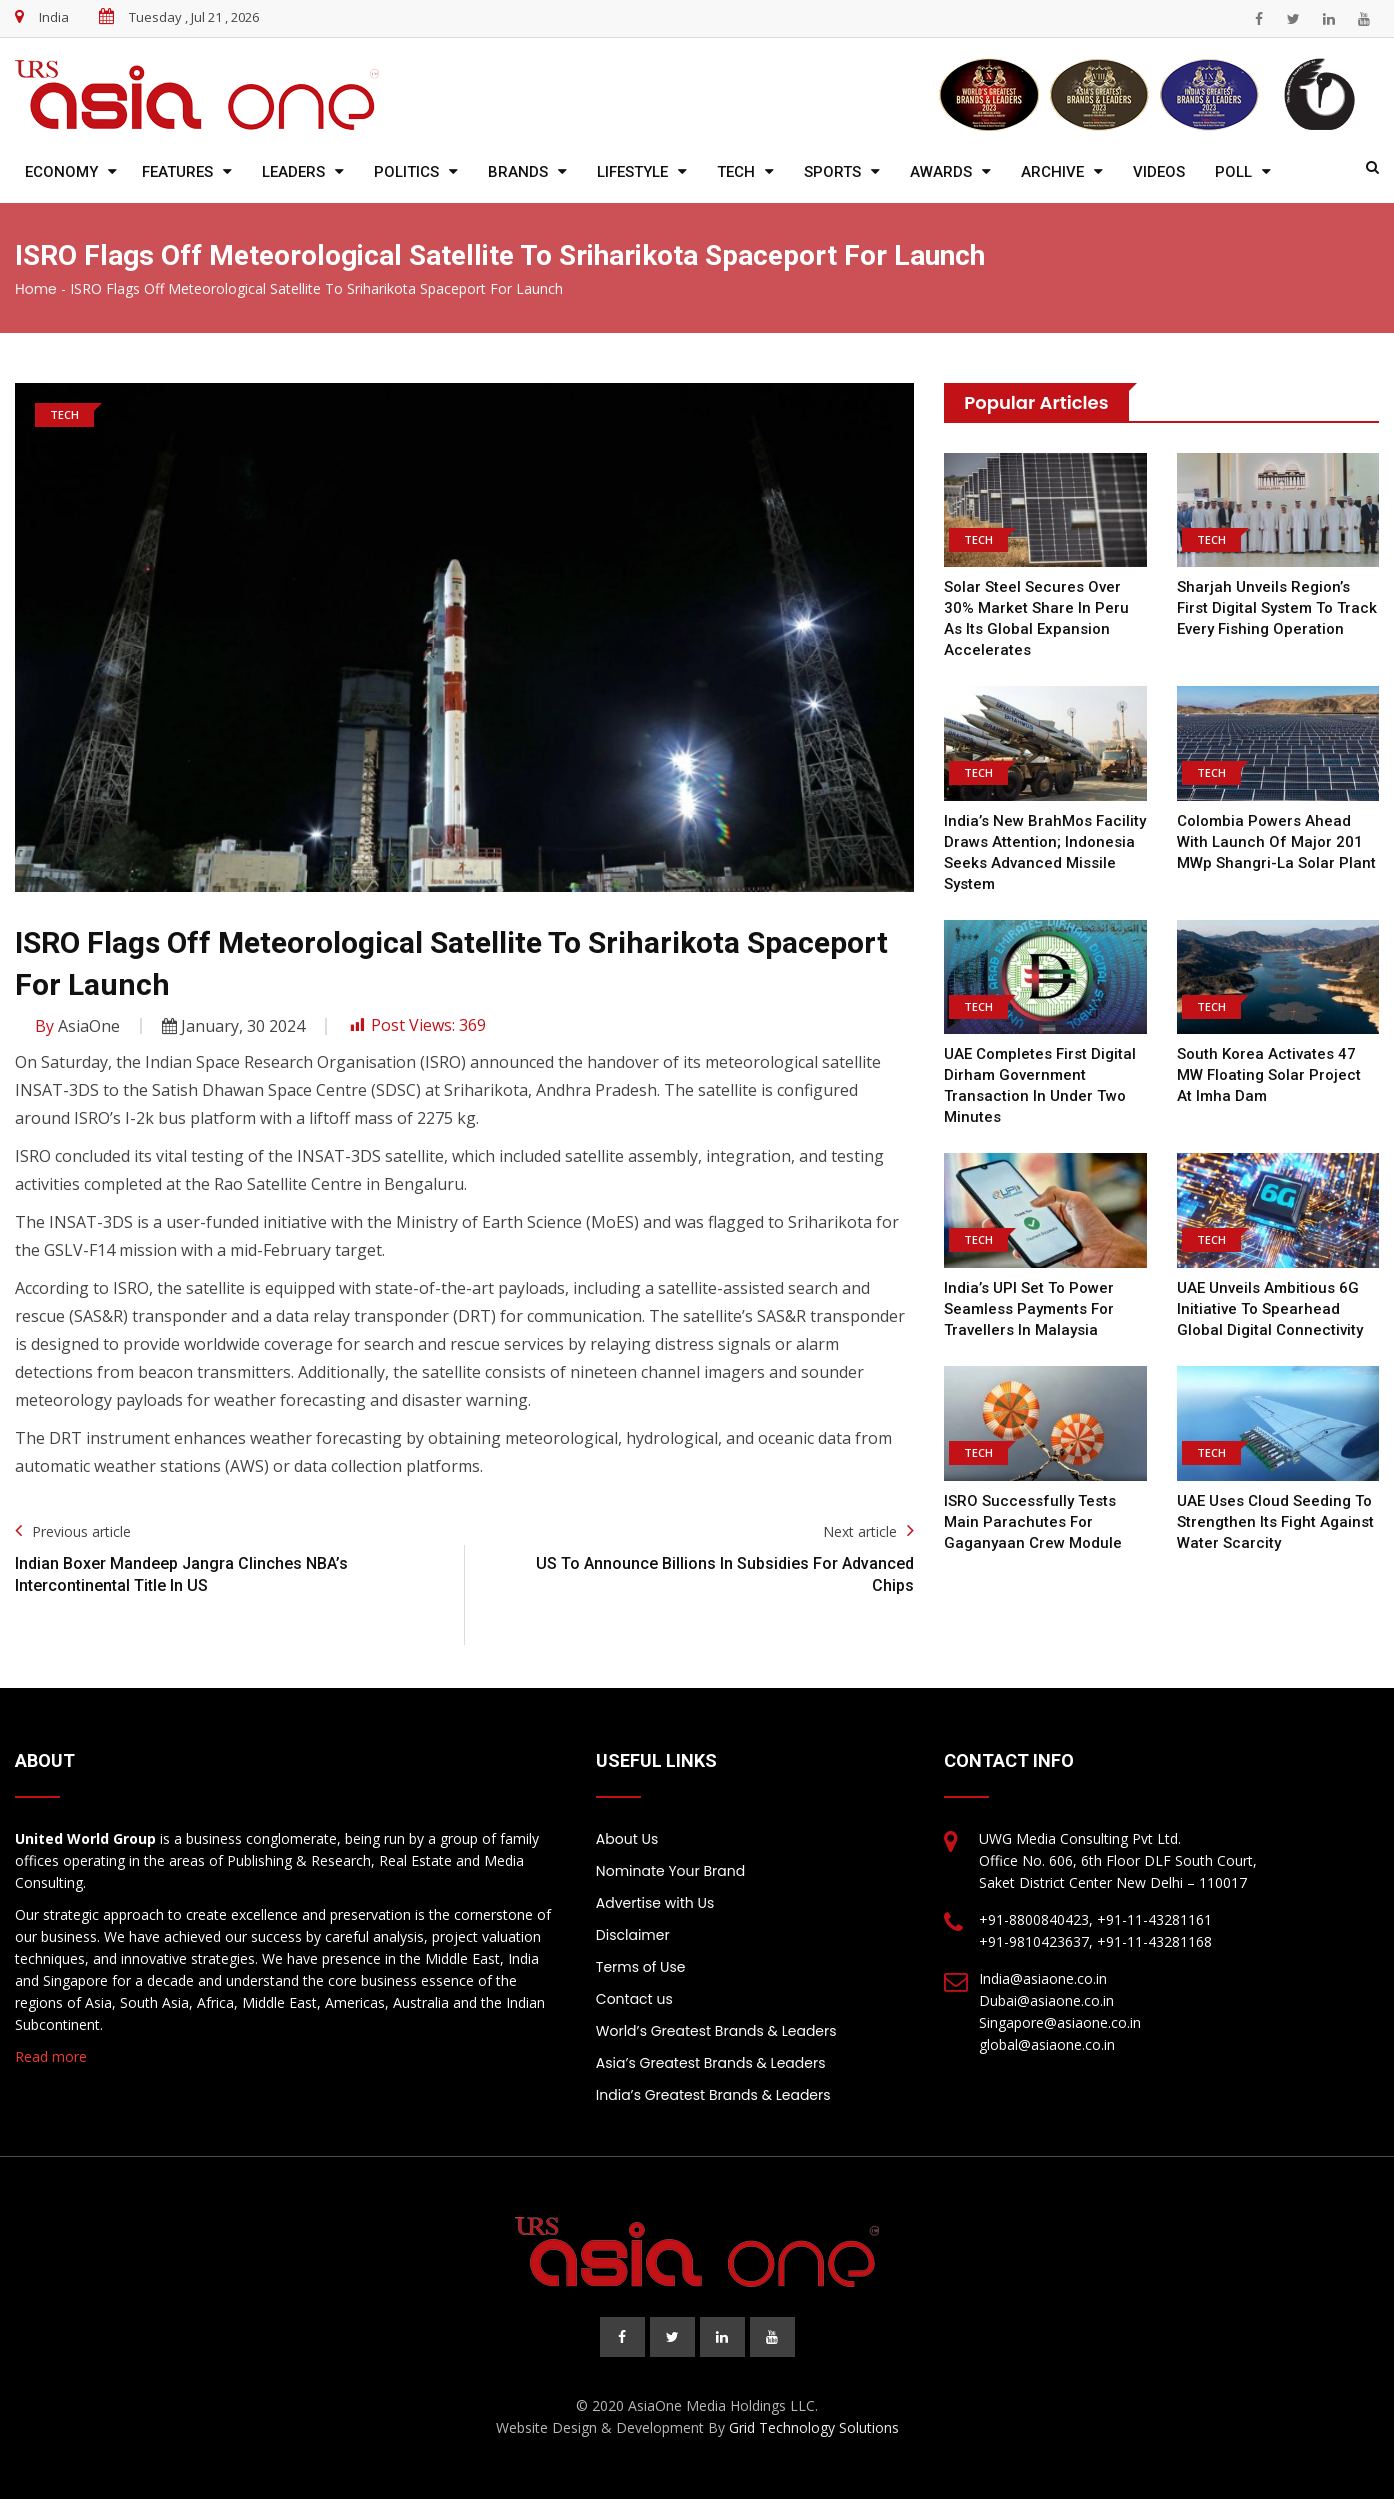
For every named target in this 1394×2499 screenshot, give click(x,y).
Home (36, 289)
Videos (1159, 172)
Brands (518, 172)
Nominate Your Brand (670, 1871)
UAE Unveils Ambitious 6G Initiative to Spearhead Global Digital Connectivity (1270, 1309)
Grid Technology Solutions (814, 2427)
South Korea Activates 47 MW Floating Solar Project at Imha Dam (1269, 1075)
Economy (61, 172)
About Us (627, 1839)
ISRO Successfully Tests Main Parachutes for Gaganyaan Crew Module (1033, 1522)
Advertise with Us (655, 1903)
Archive (1052, 172)
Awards (941, 172)
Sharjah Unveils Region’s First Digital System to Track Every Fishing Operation (1277, 608)
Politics (406, 172)
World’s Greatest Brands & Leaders (716, 2031)
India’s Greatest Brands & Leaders (713, 2095)
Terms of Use (641, 1967)
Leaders (293, 172)
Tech (736, 172)
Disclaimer (633, 1935)
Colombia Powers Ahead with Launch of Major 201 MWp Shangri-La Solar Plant (1276, 842)
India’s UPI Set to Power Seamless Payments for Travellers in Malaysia (1029, 1309)
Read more (51, 2056)
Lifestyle (632, 172)
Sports (832, 172)
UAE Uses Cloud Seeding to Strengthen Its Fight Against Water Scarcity (1275, 1522)
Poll (1233, 172)
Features (177, 172)
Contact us (634, 1999)
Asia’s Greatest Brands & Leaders (711, 2063)
